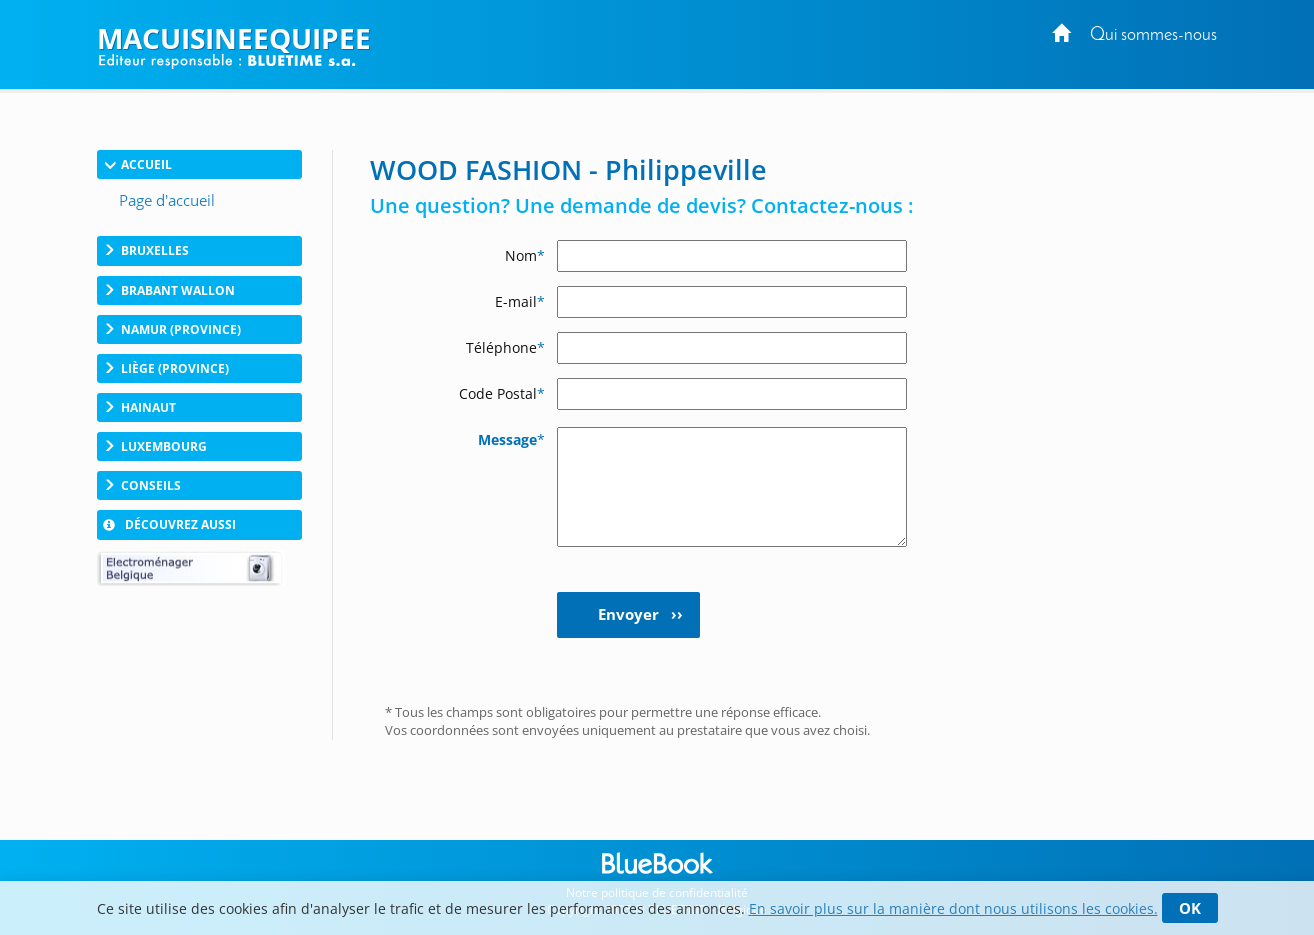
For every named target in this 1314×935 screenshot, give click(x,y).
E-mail (520, 301)
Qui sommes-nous (1153, 35)
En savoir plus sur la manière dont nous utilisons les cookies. (953, 908)
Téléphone (505, 347)
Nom (525, 255)
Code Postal (502, 393)
